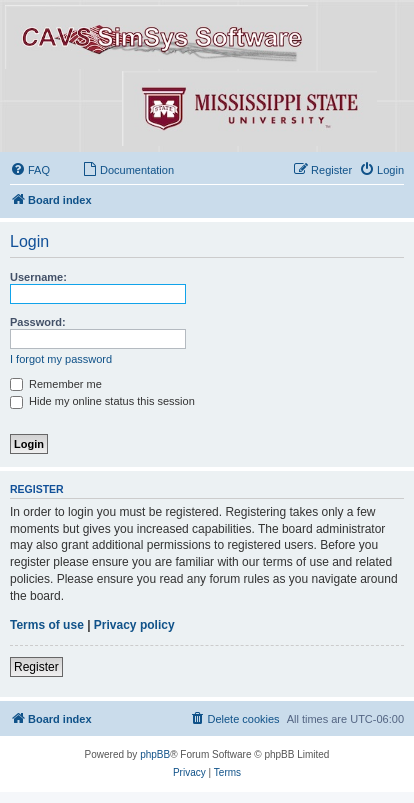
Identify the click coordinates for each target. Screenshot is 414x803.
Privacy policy (134, 625)
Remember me (56, 384)
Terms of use (47, 625)
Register (36, 667)
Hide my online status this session (102, 401)
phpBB (155, 754)
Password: (38, 322)
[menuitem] (30, 170)
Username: (38, 277)
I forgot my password (61, 359)
